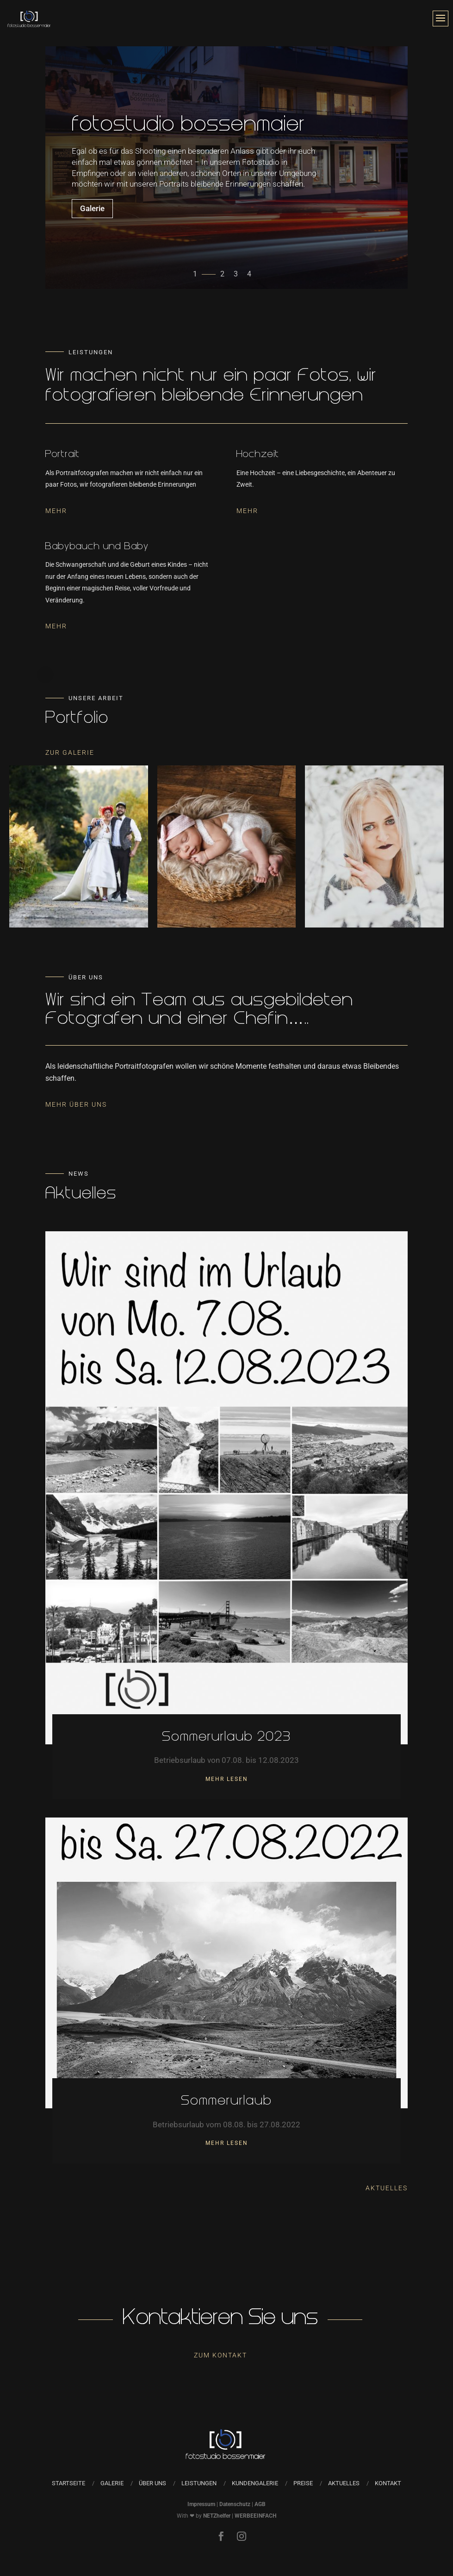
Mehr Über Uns (76, 1104)
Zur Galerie (69, 752)
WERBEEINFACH (255, 2516)
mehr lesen (226, 1779)
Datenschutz (234, 2504)
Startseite (68, 2483)
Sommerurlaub (226, 2102)
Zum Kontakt (220, 2355)
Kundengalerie (255, 2483)
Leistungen (199, 2483)
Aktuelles (387, 2188)
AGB (260, 2504)
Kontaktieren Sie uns (220, 2319)
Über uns (152, 2483)
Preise (303, 2483)
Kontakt (388, 2483)
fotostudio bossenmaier (188, 131)
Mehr (56, 510)
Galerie (92, 213)
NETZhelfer (216, 2516)
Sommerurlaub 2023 (226, 1738)
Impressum (201, 2504)
